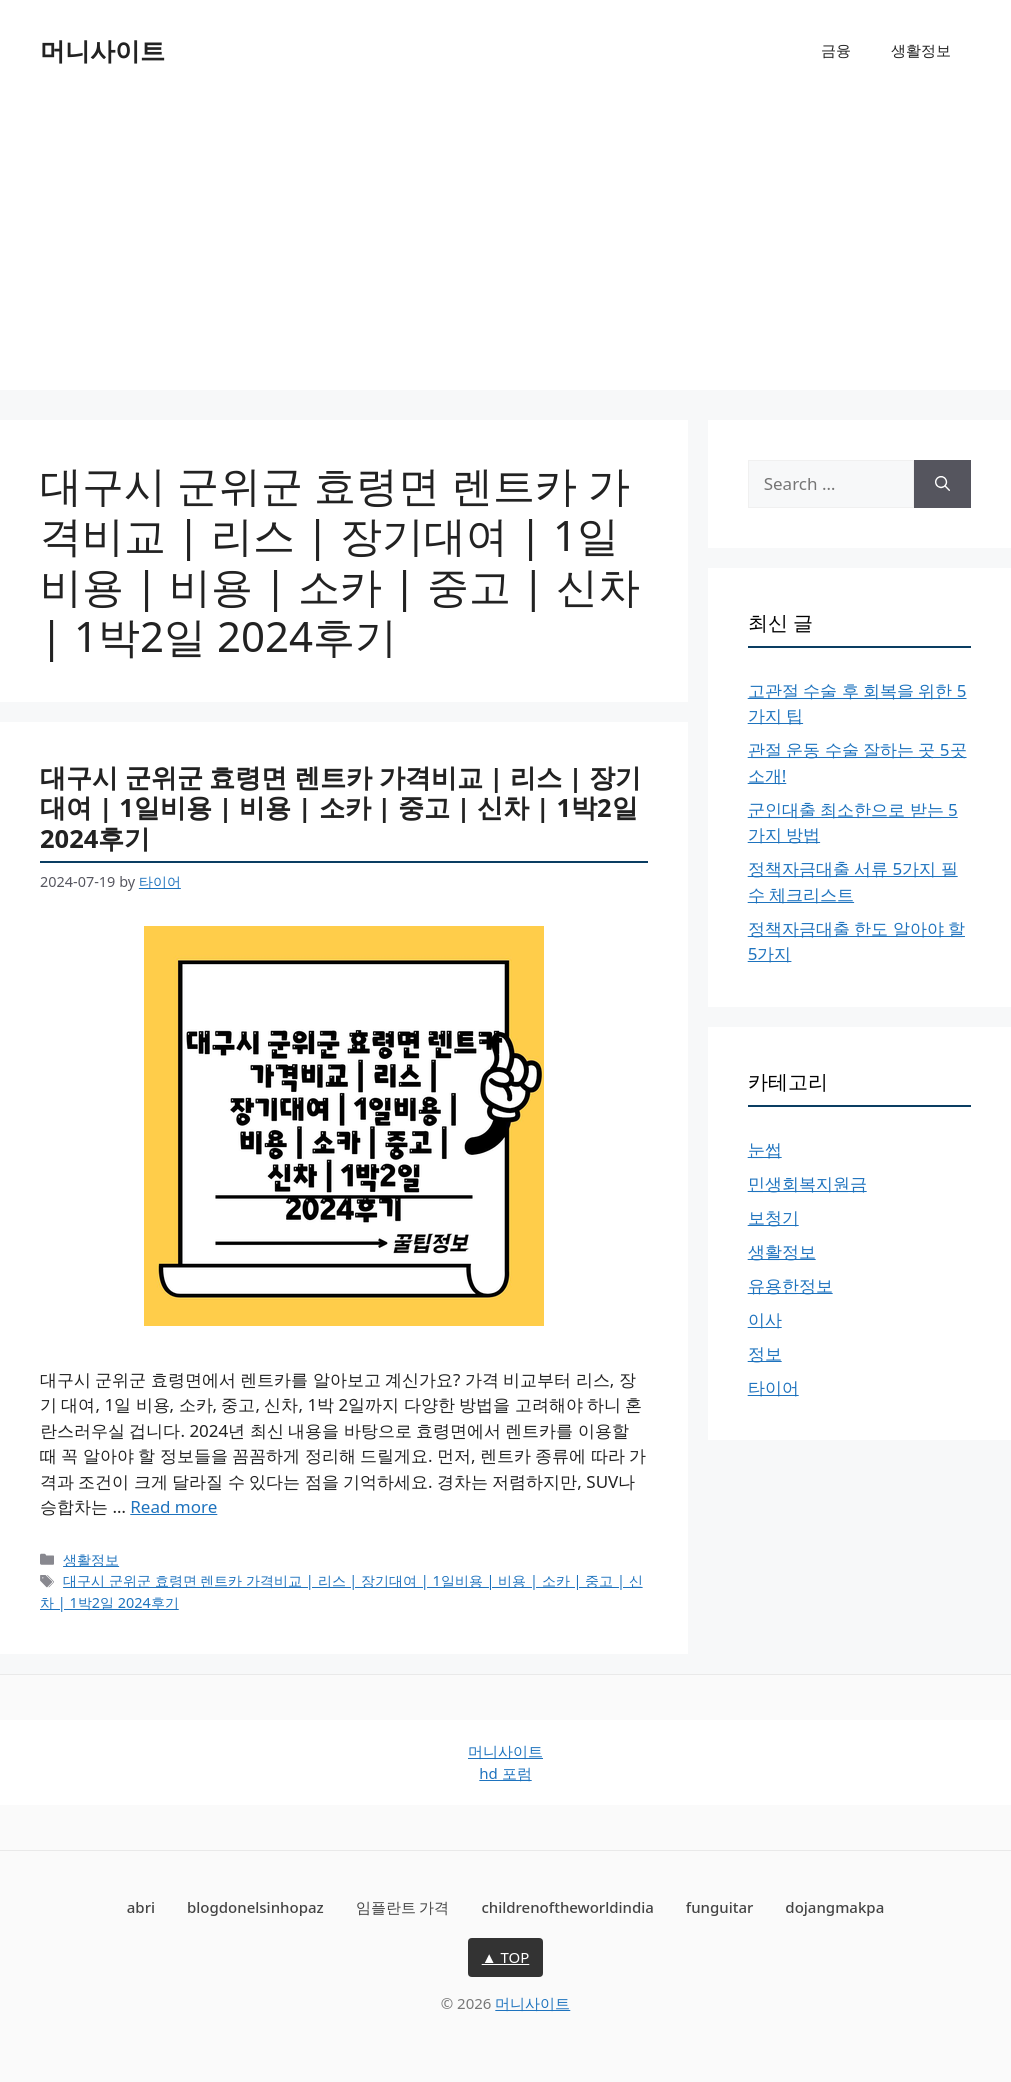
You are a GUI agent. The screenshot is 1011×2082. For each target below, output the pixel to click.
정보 (765, 1353)
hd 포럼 (505, 1773)
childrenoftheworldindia (567, 1907)
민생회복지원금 (807, 1183)
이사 (765, 1319)
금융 (836, 50)
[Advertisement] (505, 250)
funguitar (720, 1907)
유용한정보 (790, 1285)
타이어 (773, 1387)
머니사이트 (102, 50)
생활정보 (921, 50)
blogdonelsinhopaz (255, 1907)
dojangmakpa (834, 1907)
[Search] (942, 484)
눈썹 (765, 1149)
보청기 (773, 1217)
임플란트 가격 (403, 1907)
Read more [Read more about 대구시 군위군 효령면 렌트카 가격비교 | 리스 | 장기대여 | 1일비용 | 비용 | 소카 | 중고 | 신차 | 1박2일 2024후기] (173, 1506)
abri (141, 1907)
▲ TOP (506, 1957)
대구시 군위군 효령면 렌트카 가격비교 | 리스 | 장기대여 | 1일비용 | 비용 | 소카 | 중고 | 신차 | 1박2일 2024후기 (340, 807)
